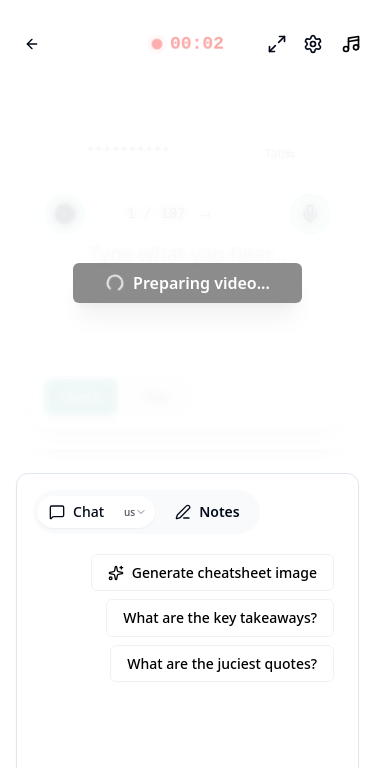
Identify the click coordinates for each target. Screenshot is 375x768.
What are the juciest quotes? (222, 663)
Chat (76, 511)
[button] (187, 44)
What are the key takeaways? (220, 617)
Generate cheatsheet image (212, 572)
